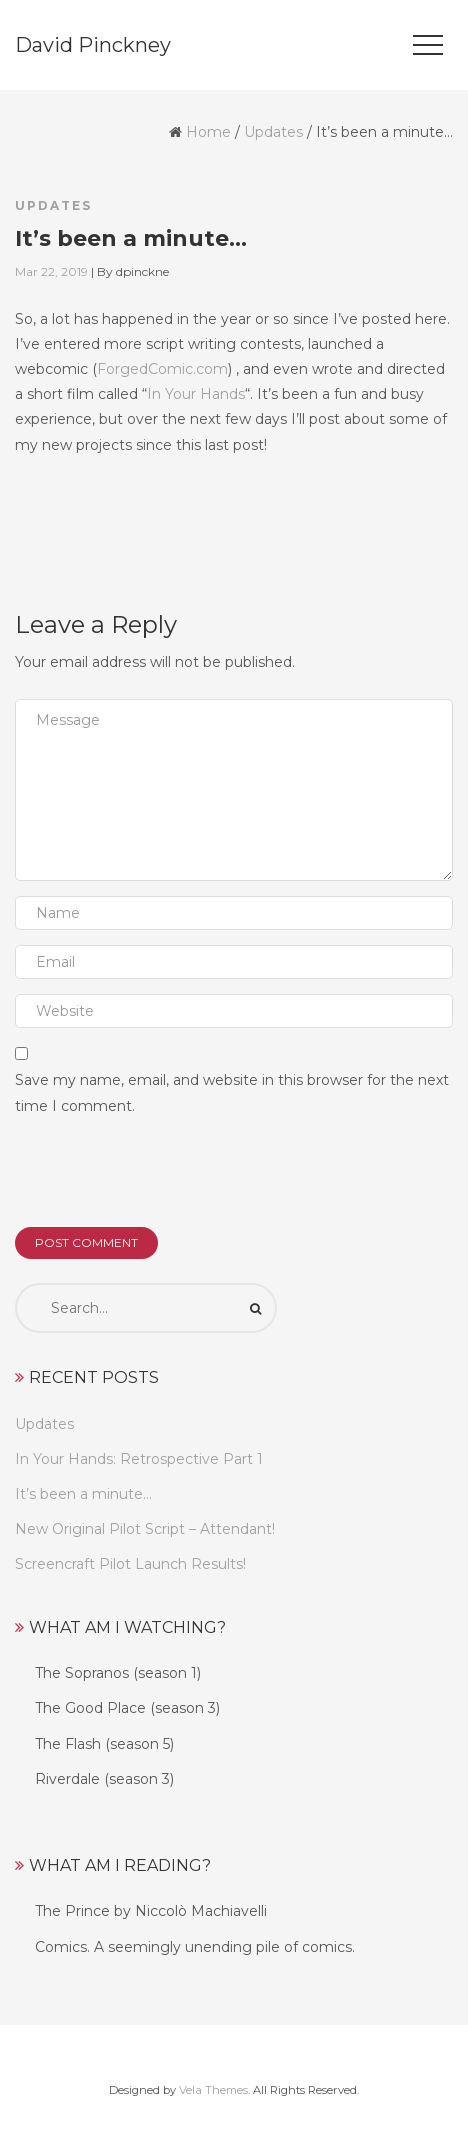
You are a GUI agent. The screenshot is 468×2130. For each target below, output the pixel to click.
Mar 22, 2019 (51, 271)
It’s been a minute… (83, 1494)
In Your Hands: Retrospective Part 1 (139, 1459)
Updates (273, 132)
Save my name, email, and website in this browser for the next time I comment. (232, 1092)
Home (208, 132)
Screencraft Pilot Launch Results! (130, 1564)
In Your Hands (196, 394)
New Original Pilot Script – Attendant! (145, 1529)
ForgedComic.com (162, 369)
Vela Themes (213, 2090)
